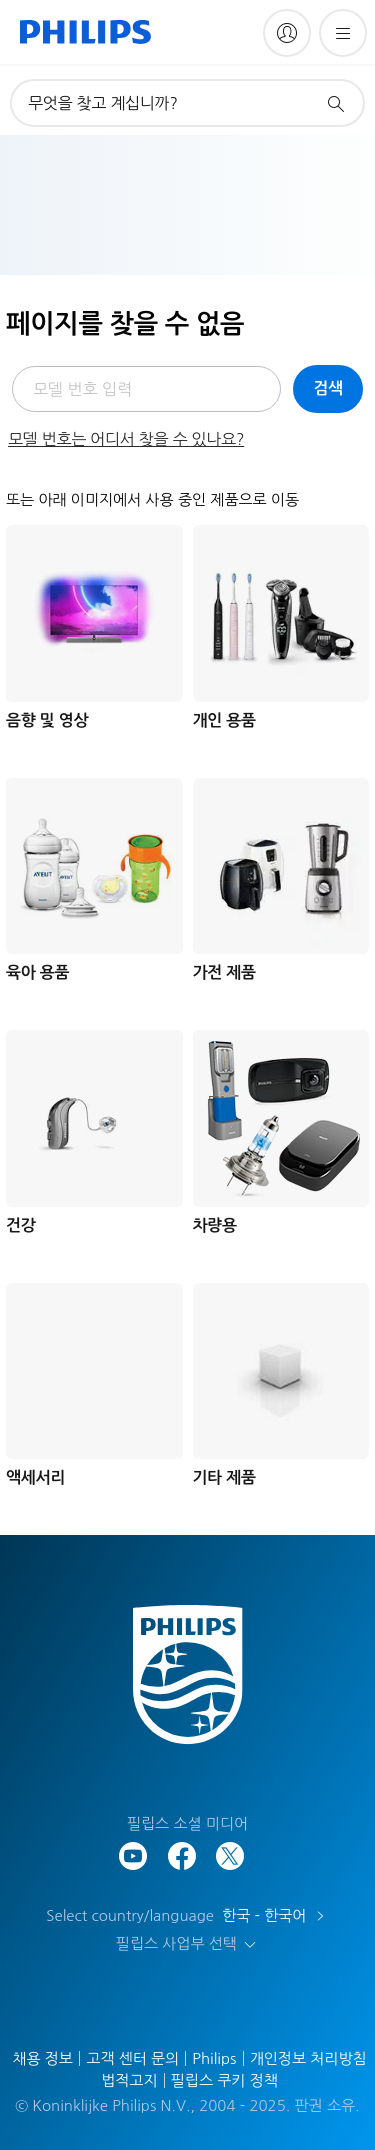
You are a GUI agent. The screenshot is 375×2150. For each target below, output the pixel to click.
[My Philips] (287, 33)
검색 (328, 388)
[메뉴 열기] (343, 33)
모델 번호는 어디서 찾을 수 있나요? (126, 439)
